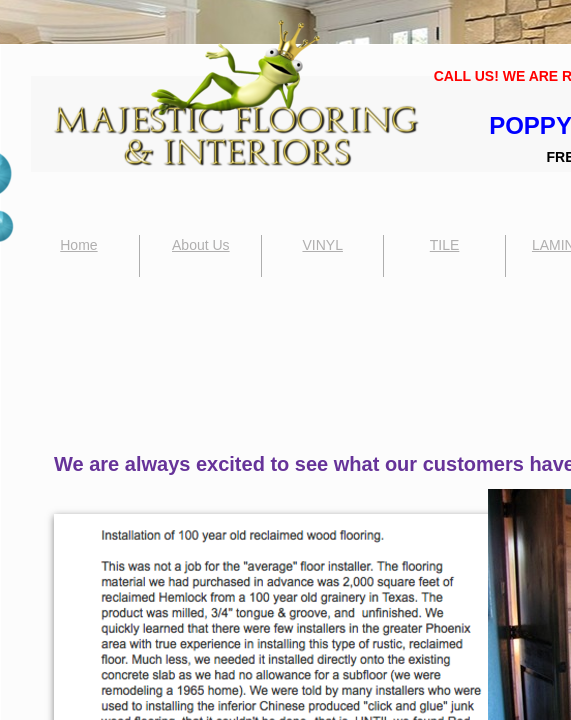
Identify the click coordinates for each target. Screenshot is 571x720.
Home (78, 245)
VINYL (322, 245)
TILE (445, 245)
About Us (201, 245)
